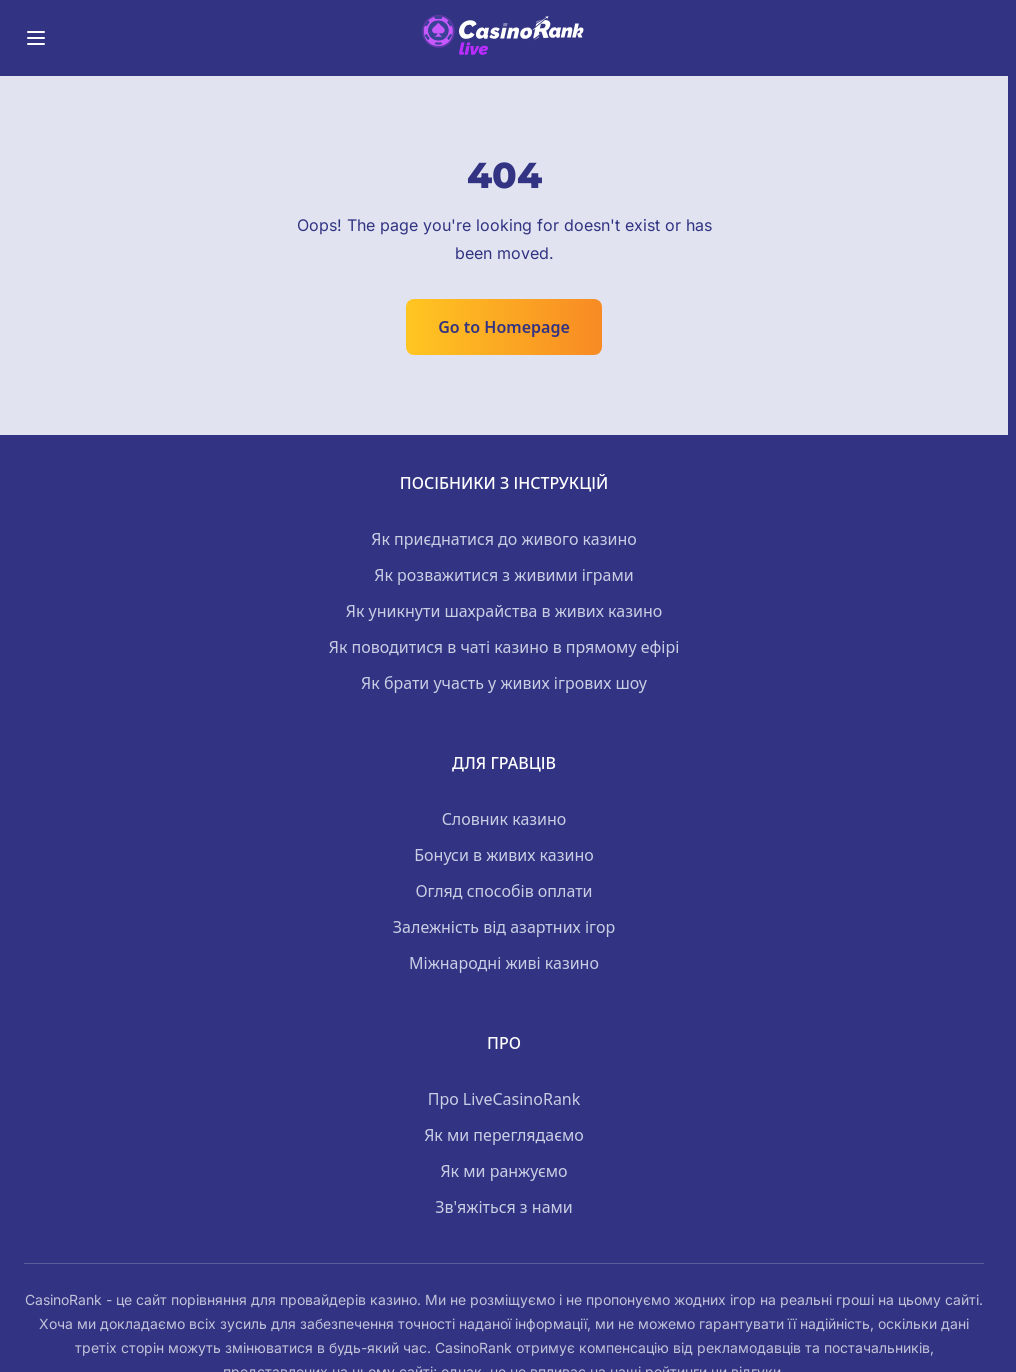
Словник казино (504, 819)
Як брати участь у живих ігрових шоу (504, 683)
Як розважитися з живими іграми (503, 575)
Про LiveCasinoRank (504, 1099)
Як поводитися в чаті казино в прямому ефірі (504, 647)
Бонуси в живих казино (504, 855)
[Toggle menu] (36, 38)
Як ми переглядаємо (504, 1135)
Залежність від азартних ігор (504, 927)
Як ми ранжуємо (503, 1171)
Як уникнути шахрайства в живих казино (504, 611)
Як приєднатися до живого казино (504, 539)
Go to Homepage (504, 327)
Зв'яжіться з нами (504, 1207)
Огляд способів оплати (503, 891)
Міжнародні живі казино (504, 963)
